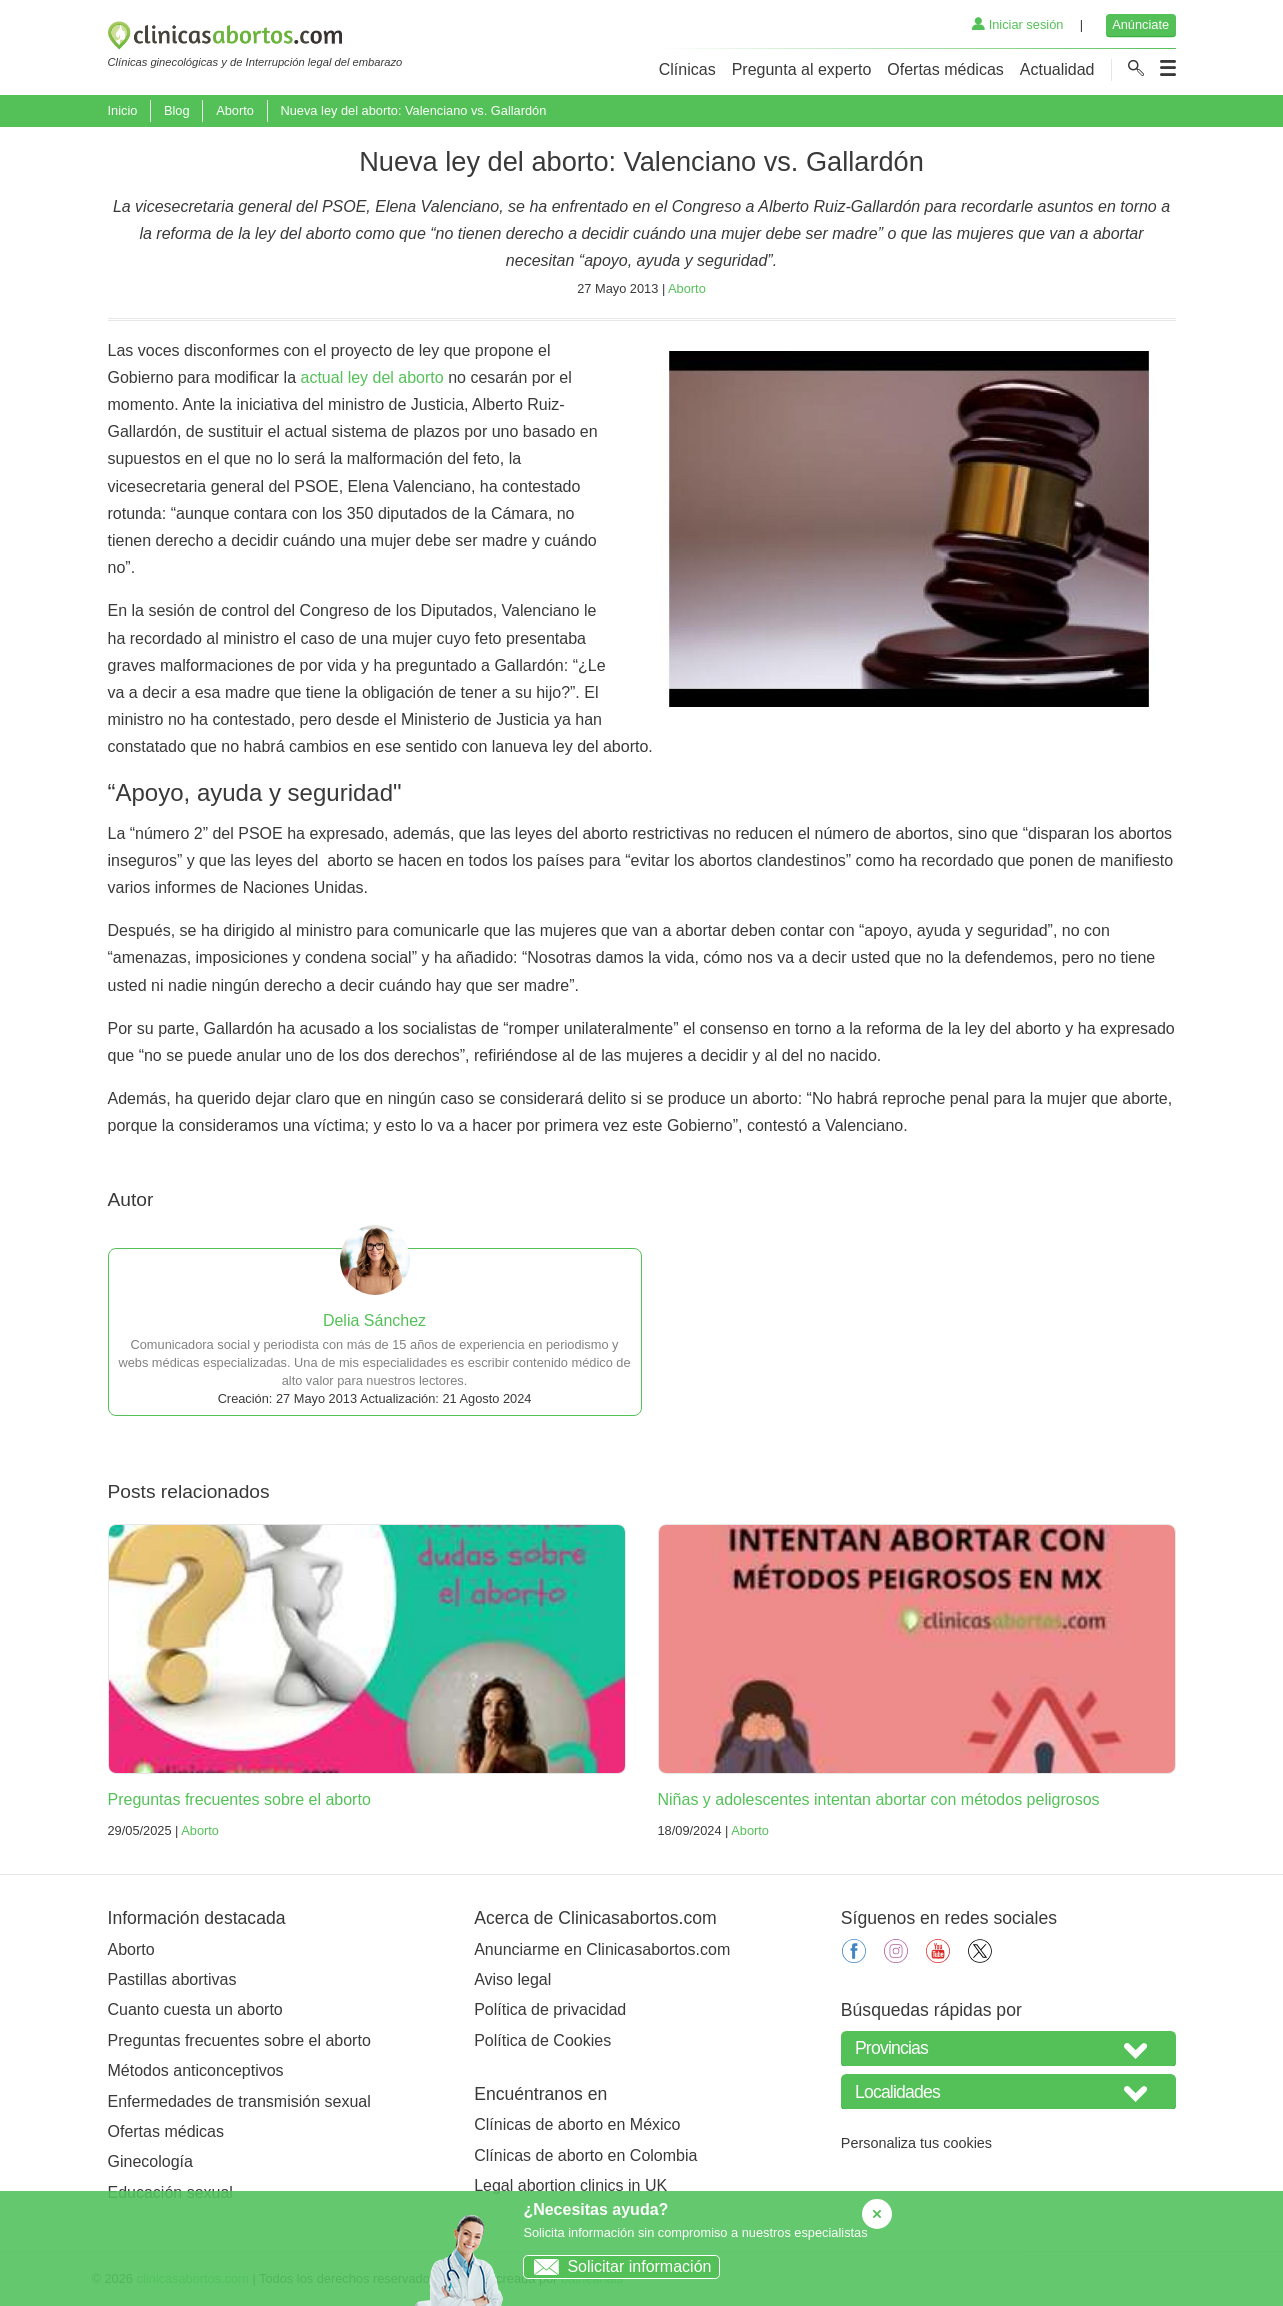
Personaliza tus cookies (916, 2143)
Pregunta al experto (802, 69)
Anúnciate (1140, 24)
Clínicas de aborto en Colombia (585, 2155)
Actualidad (1057, 69)
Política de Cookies (542, 2040)
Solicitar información (617, 2266)
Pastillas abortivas (172, 1979)
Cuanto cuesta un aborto (195, 2009)
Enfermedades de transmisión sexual (239, 2101)
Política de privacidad (550, 2009)
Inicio (123, 110)
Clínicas (687, 69)
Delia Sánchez (374, 1320)
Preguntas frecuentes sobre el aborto (239, 1799)
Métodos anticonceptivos (196, 2070)
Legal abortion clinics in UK (570, 2185)
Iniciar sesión (1017, 24)
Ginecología (150, 2161)
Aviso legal (512, 1979)
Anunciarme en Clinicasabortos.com (602, 1949)
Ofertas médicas (945, 69)
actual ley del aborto (371, 377)
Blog (177, 110)
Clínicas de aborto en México (577, 2124)
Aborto (235, 110)
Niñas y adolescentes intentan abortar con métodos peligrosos (879, 1799)
